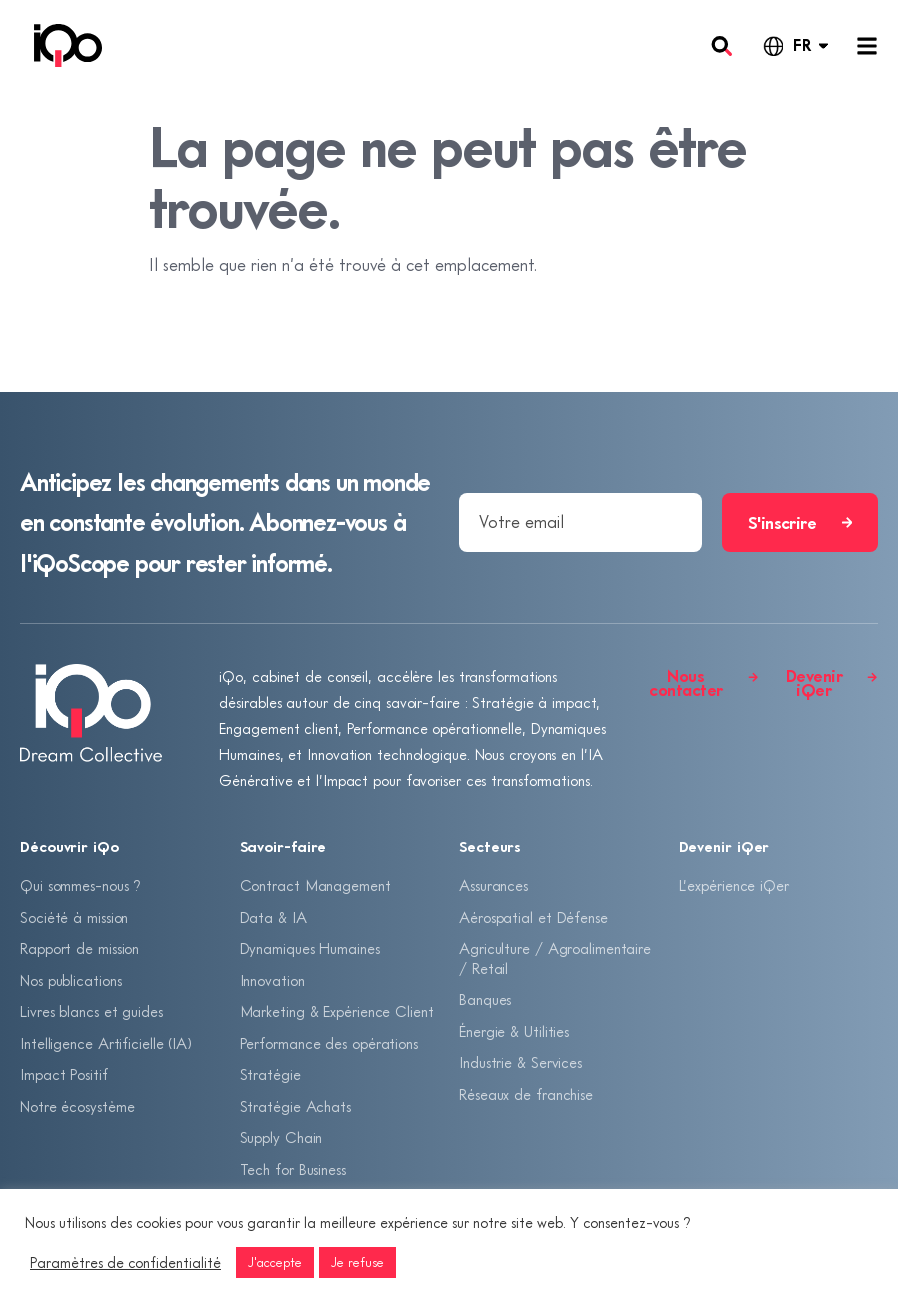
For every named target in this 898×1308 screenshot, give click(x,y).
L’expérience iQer (734, 885)
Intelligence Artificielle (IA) (106, 1043)
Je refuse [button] (357, 1262)
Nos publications (70, 980)
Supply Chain (281, 1137)
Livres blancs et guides (91, 1011)
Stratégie (270, 1074)
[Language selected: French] (794, 46)
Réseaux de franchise (526, 1094)
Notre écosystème (77, 1106)
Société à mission (74, 917)
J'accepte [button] (275, 1262)
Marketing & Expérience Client (337, 1011)
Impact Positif (64, 1074)
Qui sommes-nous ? (80, 885)
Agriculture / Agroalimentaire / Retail (555, 958)
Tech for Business (293, 1169)
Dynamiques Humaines (310, 948)
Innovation (272, 980)
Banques (485, 999)
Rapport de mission (79, 948)
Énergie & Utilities (514, 1031)
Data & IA (273, 917)
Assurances (493, 885)
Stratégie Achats (295, 1106)
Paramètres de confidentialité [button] (125, 1262)
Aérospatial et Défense (533, 917)
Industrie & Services (520, 1062)
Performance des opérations (329, 1043)
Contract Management (315, 885)
